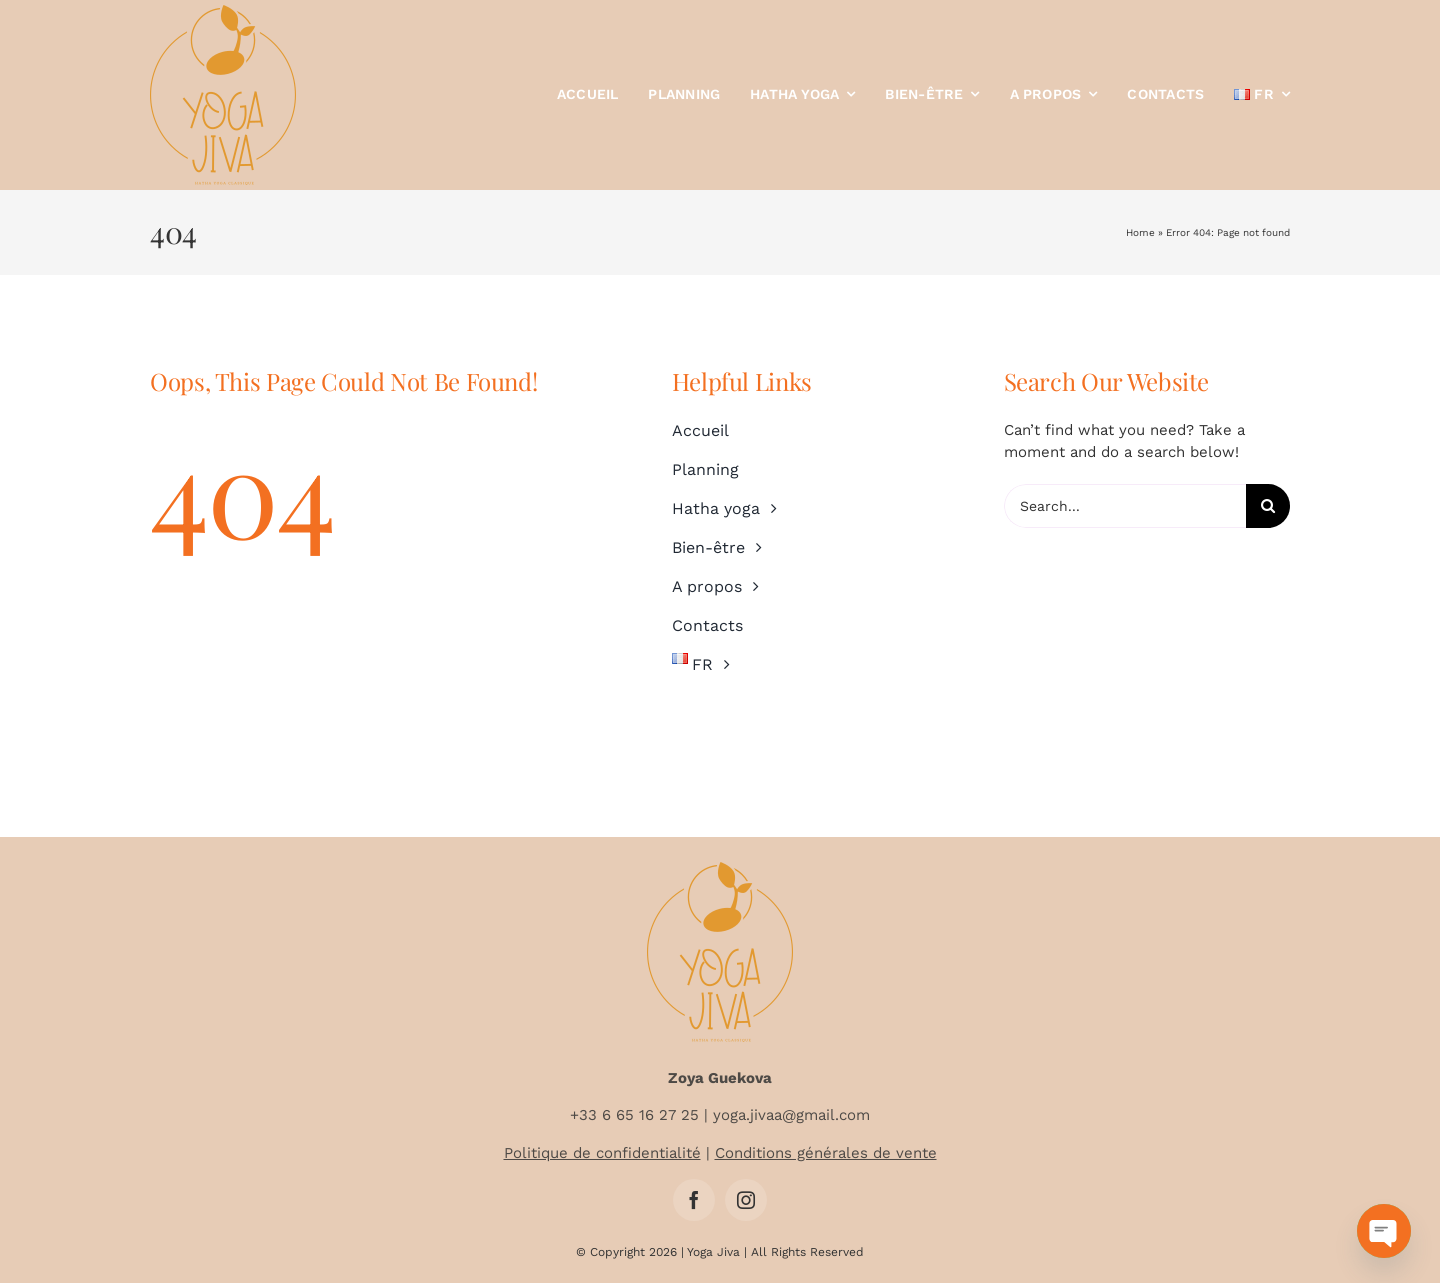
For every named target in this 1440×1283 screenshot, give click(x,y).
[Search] (1268, 506)
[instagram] (746, 1200)
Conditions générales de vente (826, 1153)
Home (1140, 232)
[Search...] (1125, 506)
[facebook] (694, 1200)
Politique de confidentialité (602, 1153)
